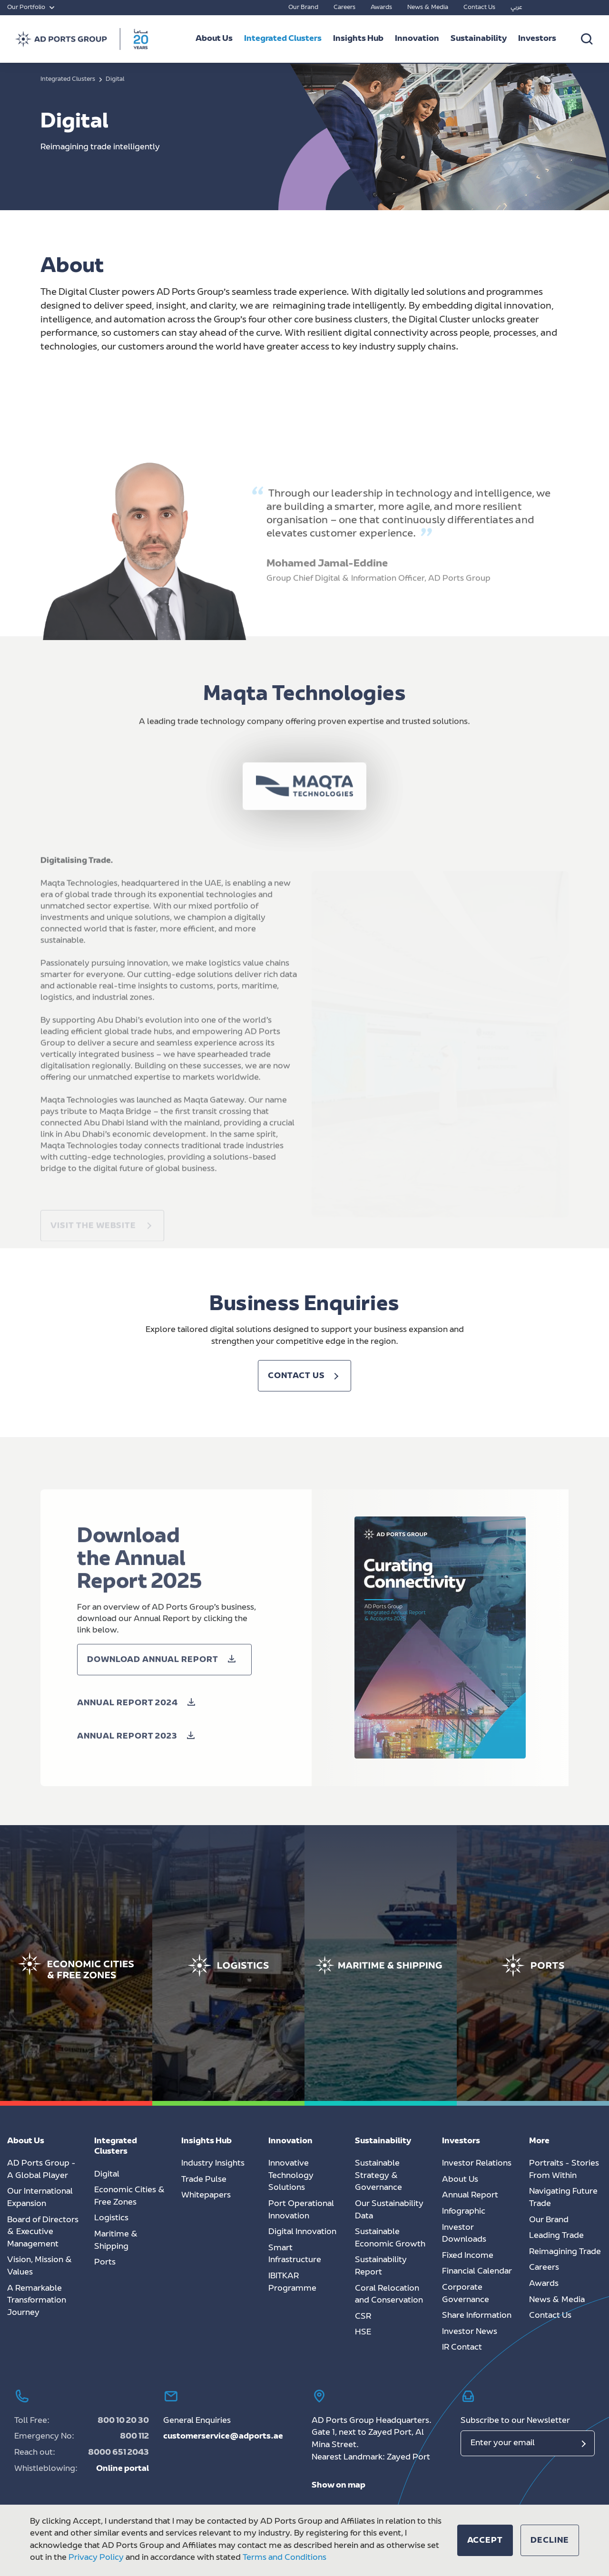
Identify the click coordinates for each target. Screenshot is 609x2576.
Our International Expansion (40, 2198)
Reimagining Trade (565, 2252)
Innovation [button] (417, 39)
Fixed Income (467, 2256)
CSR (363, 2317)
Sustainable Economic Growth (390, 2238)
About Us (460, 2180)
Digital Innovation (302, 2232)
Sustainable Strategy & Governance (378, 2176)
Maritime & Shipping (116, 2241)
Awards (381, 7)
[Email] (528, 2443)
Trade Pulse (203, 2180)
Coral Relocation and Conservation (389, 2295)
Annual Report (470, 2195)
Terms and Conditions (284, 2558)
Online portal (122, 2469)
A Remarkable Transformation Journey (36, 2301)
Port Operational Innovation (301, 2210)
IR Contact (462, 2347)
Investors (537, 39)
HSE (363, 2332)
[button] (139, 1731)
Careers (344, 7)
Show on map (338, 2485)
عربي (516, 7)
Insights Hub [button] (358, 39)
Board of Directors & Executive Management (43, 2232)
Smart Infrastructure (294, 2254)
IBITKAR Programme (292, 2282)
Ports (105, 2262)
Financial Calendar (477, 2271)
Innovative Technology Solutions (291, 2176)
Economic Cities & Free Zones (129, 2196)
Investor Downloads (464, 2234)
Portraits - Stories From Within (564, 2170)
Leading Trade (556, 2236)
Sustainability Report (381, 2266)
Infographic (463, 2211)
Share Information (476, 2316)
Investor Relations (476, 2163)
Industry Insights (213, 2163)
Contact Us (479, 7)
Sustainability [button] (479, 39)
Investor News (469, 2332)
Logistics (111, 2218)
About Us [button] (214, 39)
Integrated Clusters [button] (283, 39)
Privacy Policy (96, 2558)
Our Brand (303, 7)
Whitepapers (206, 2195)
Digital (106, 2174)
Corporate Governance (465, 2294)
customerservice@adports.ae (223, 2436)
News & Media (427, 7)
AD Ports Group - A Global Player (41, 2170)
